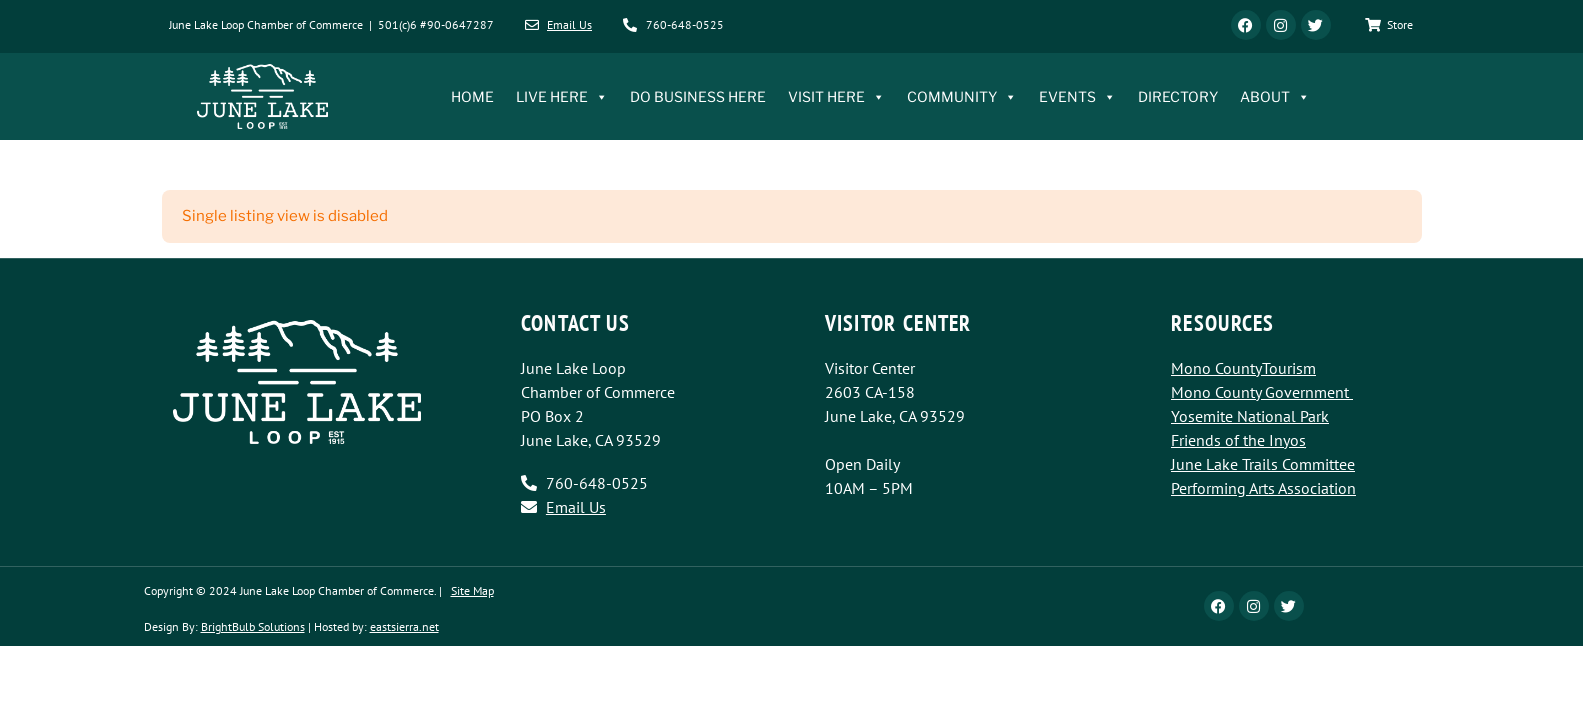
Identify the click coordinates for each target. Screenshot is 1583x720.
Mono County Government (1260, 392)
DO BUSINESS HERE (698, 96)
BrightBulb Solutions (253, 626)
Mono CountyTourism (1243, 368)
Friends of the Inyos (1238, 440)
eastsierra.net (404, 626)
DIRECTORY (1178, 96)
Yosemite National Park (1250, 416)
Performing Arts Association (1263, 488)
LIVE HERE (562, 97)
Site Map (472, 590)
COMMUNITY (962, 97)
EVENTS (1077, 97)
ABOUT (1275, 97)
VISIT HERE (836, 97)
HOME (472, 96)
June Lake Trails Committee (1263, 464)
